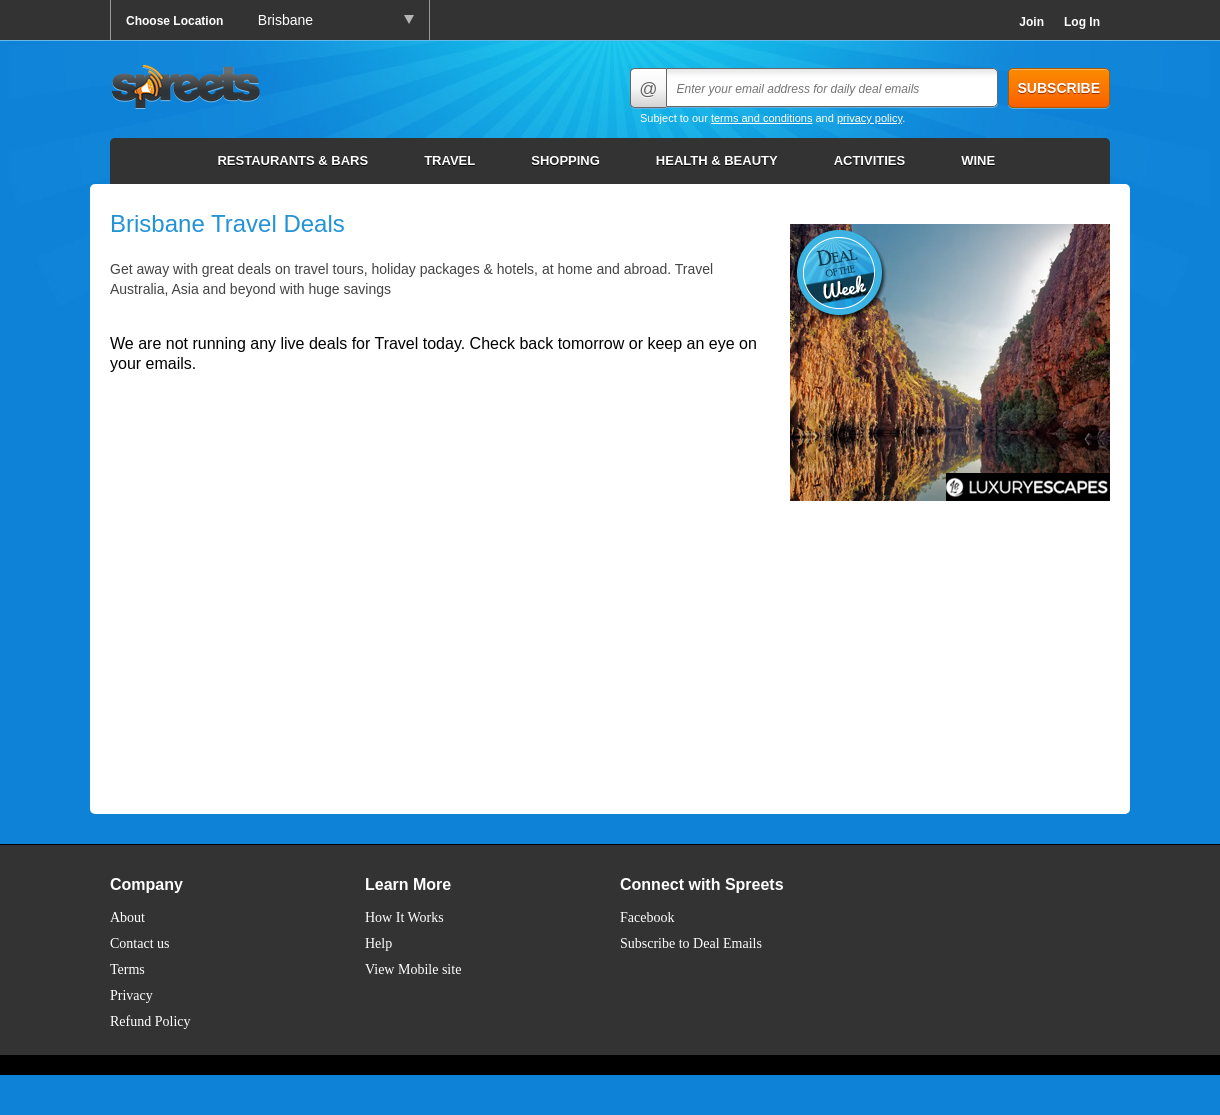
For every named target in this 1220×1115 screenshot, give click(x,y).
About (127, 917)
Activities (870, 160)
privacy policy (869, 118)
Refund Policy (150, 1021)
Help (378, 943)
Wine (978, 160)
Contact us (140, 943)
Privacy (131, 995)
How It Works (404, 917)
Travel (449, 160)
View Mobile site (413, 969)
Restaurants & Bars (292, 160)
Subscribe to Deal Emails (691, 943)
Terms (127, 969)
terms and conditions (762, 118)
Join (1031, 22)
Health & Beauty (717, 160)
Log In (1082, 22)
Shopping (565, 160)
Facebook (647, 917)
